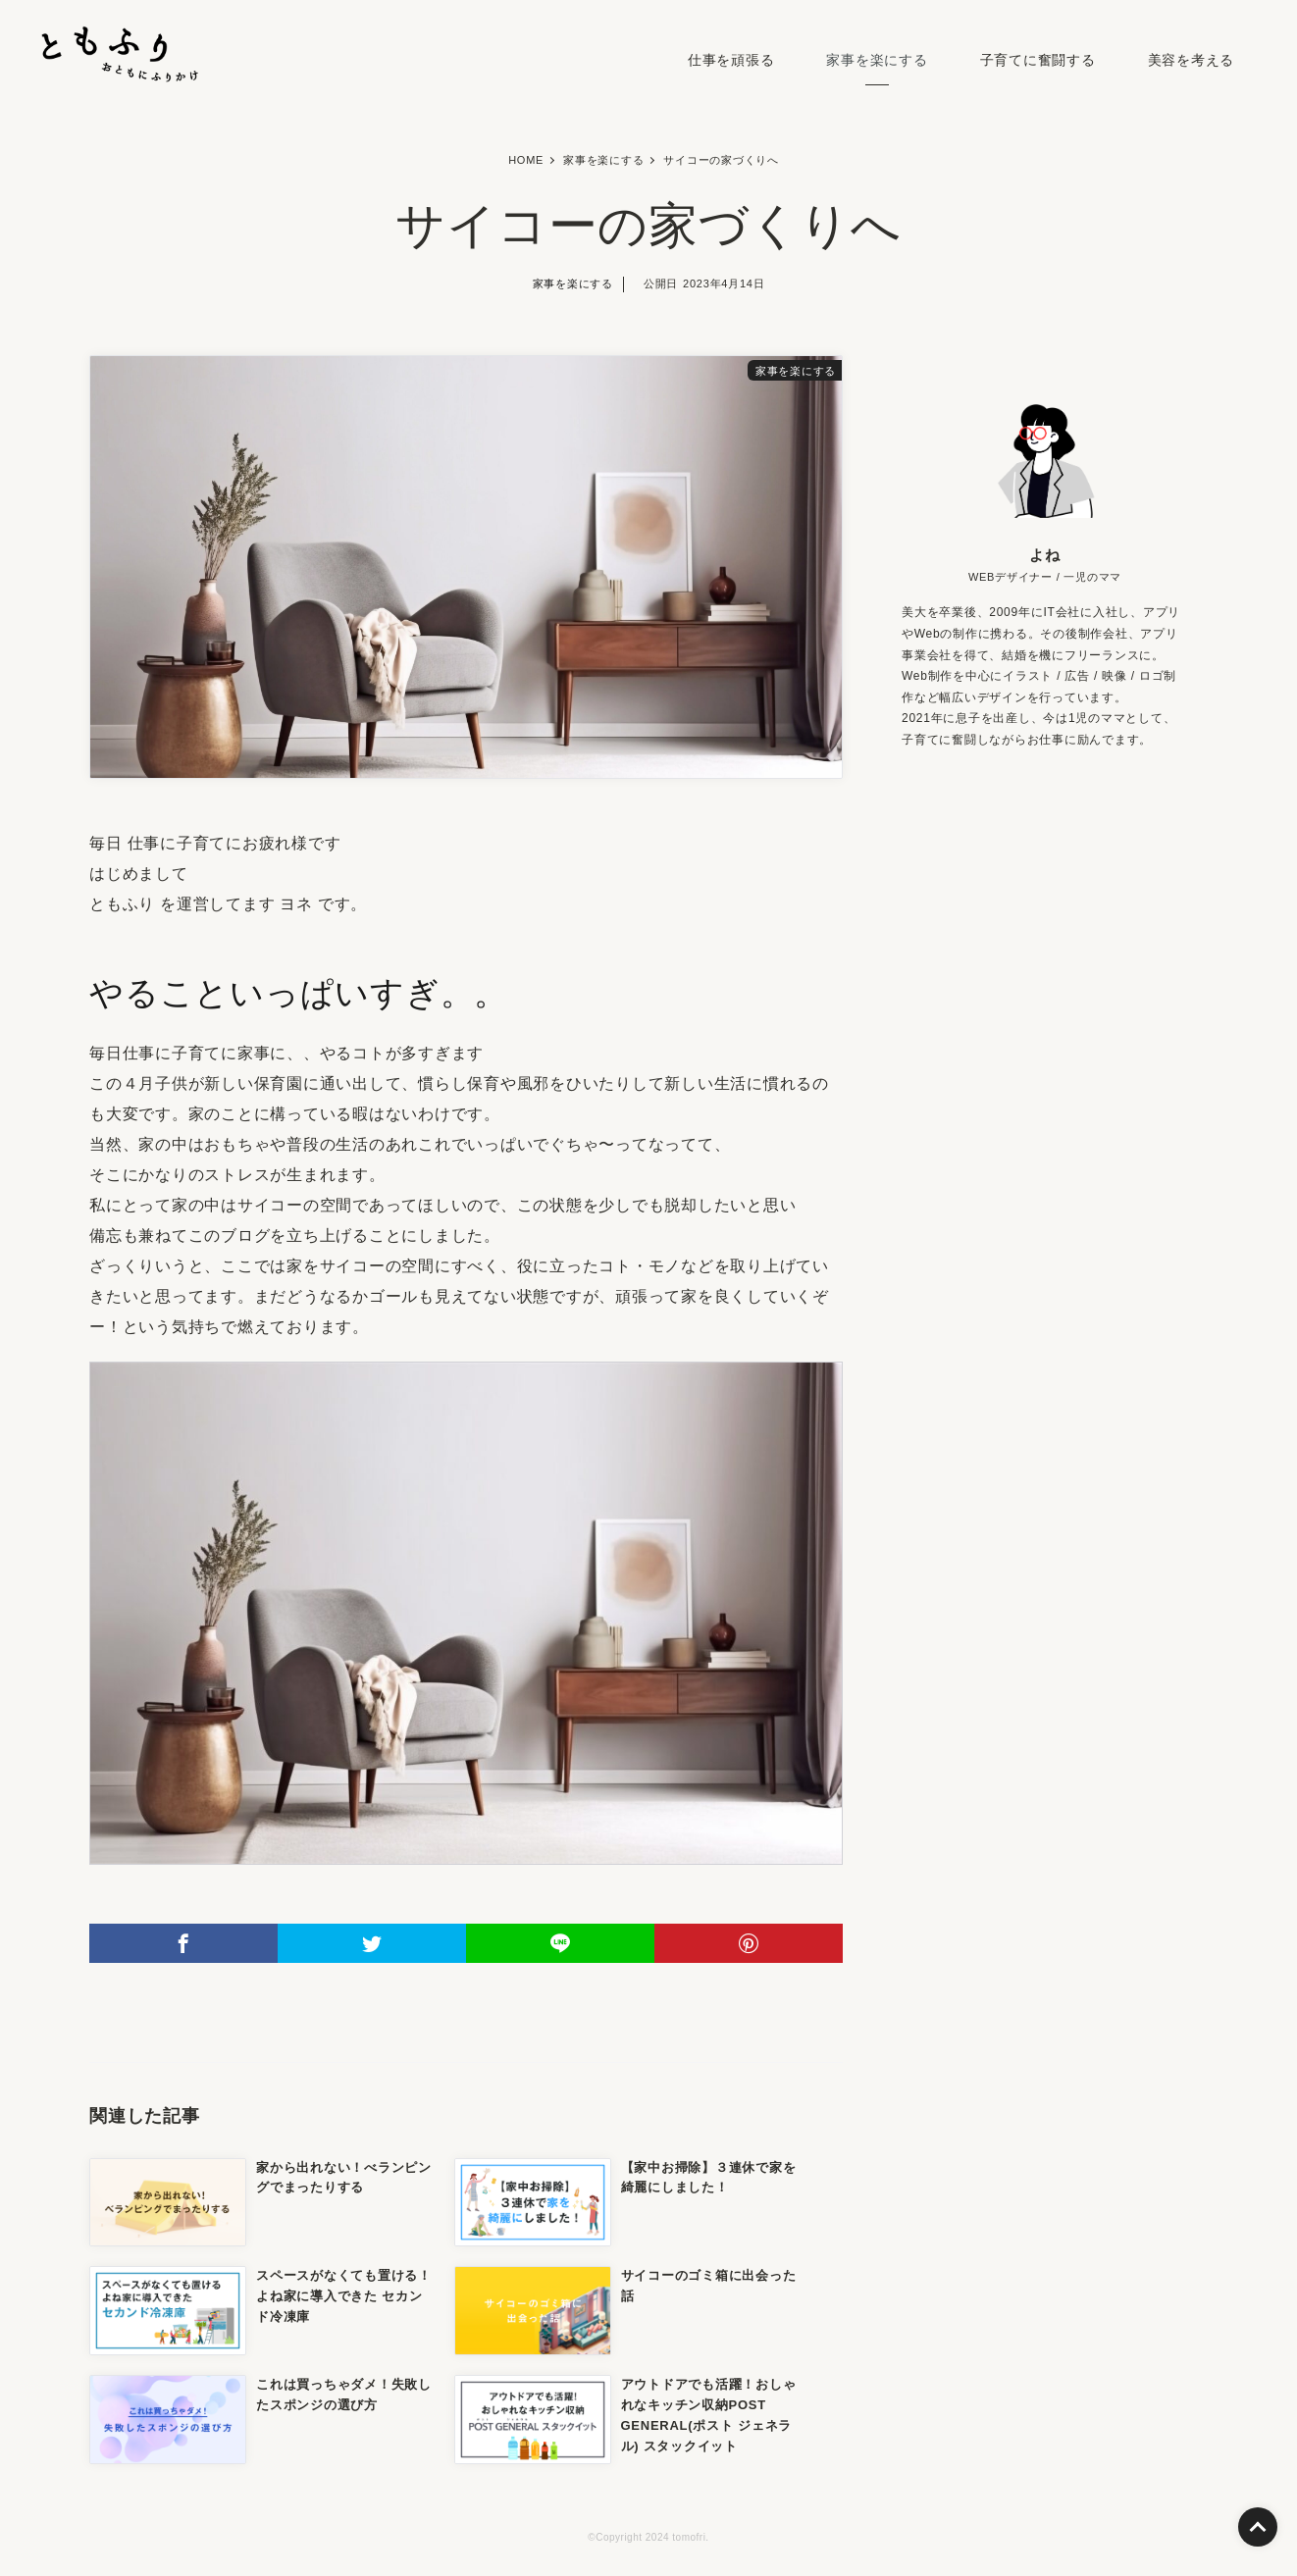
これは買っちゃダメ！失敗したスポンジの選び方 (344, 2394)
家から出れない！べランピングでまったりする (344, 2177)
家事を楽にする (876, 60)
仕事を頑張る (731, 60)
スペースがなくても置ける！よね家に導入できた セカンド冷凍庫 (344, 2296)
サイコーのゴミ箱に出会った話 (709, 2285)
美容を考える (1191, 60)
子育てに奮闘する (1038, 60)
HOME (526, 160)
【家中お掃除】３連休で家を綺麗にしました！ (709, 2177)
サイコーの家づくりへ (721, 160)
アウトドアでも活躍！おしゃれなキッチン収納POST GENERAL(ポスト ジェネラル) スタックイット (709, 2414)
